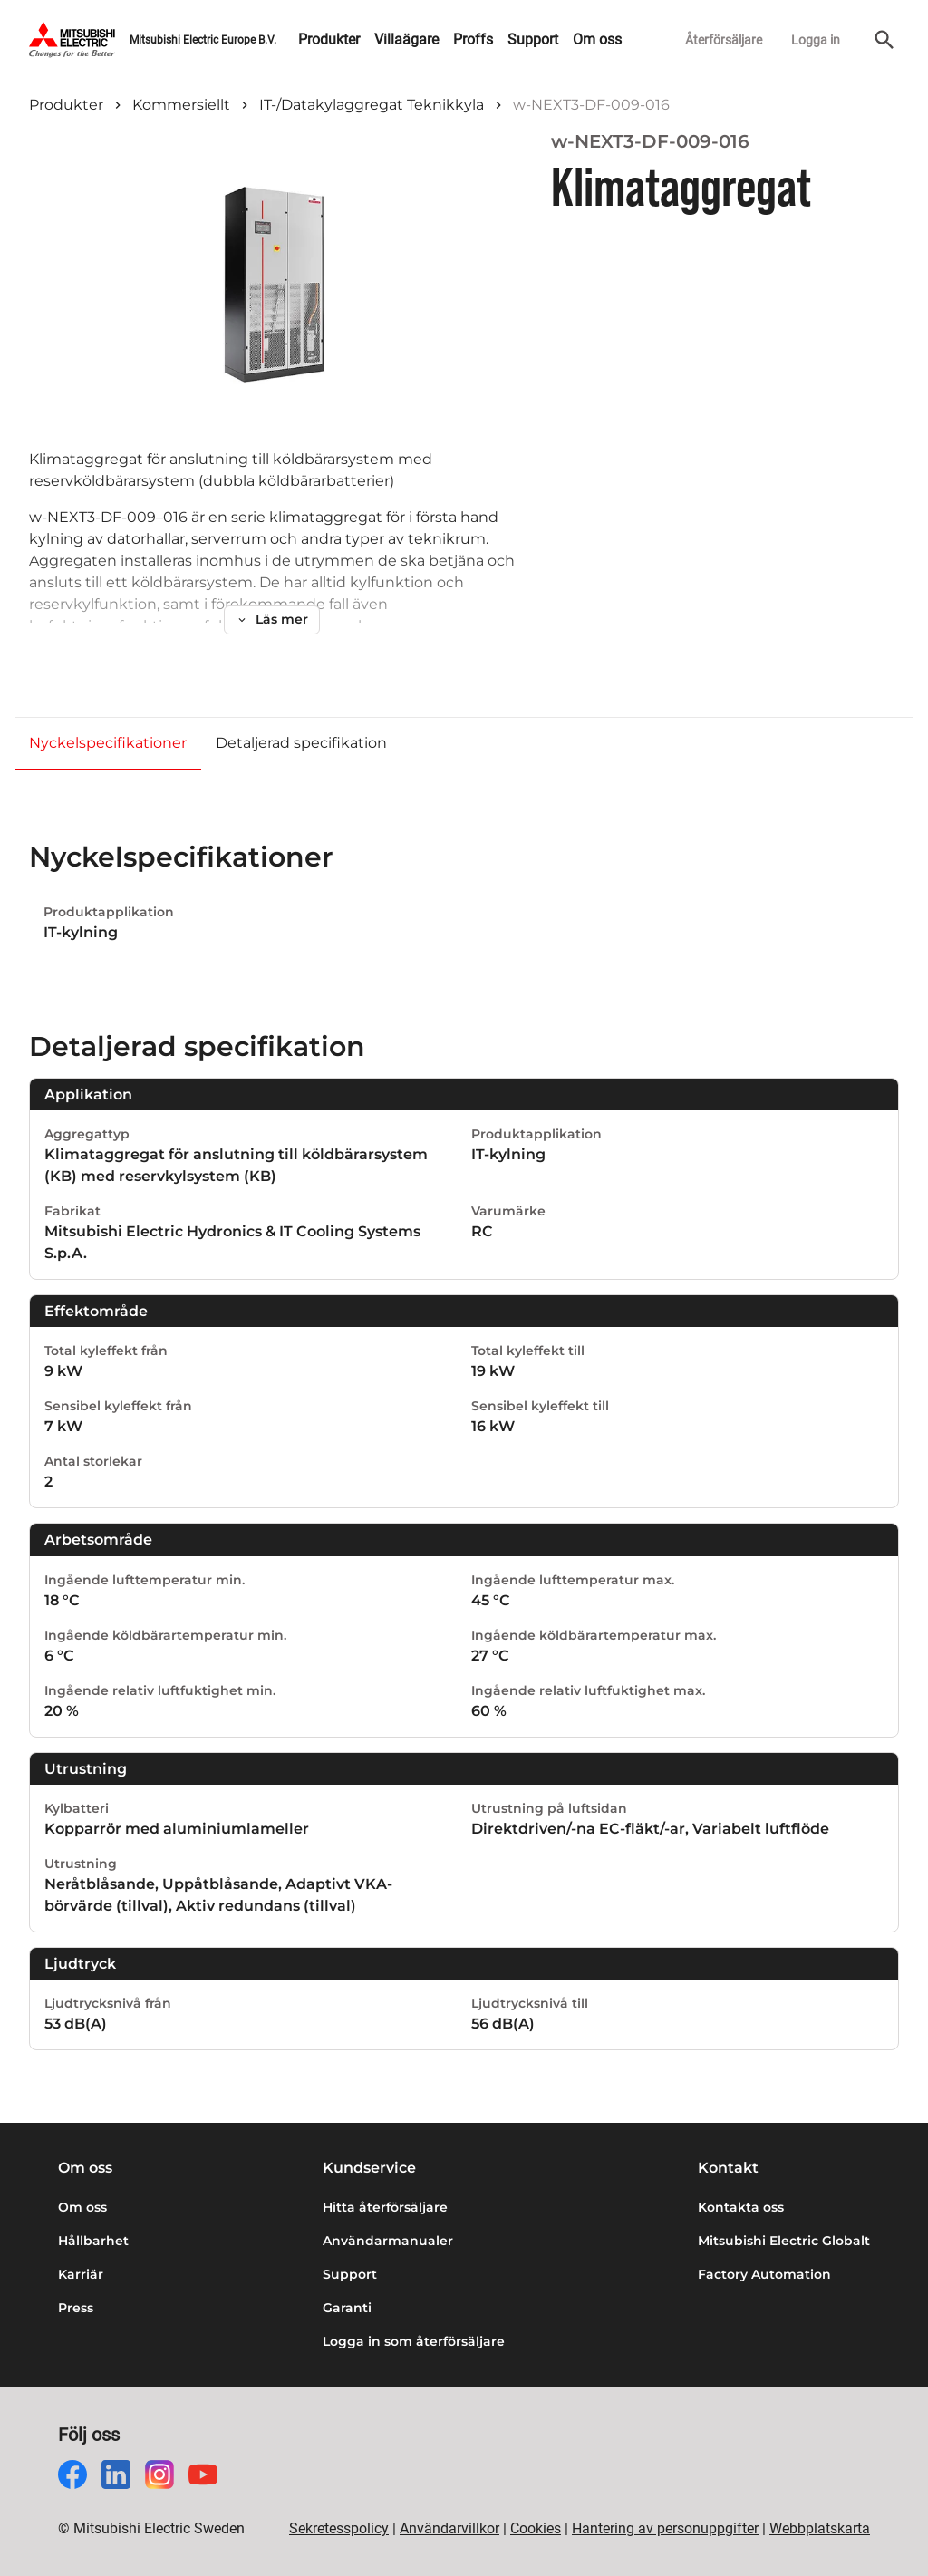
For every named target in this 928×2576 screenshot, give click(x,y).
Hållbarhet (93, 2240)
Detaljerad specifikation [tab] (301, 742)
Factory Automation (764, 2274)
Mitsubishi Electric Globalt (784, 2240)
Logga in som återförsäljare (414, 2341)
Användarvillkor (449, 2528)
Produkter (66, 104)
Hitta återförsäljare (385, 2207)
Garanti (347, 2308)
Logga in (815, 40)
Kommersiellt (181, 104)
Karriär (80, 2274)
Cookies (535, 2528)
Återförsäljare (723, 40)
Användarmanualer (388, 2240)
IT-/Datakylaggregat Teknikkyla (371, 104)
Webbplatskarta (819, 2528)
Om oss (82, 2207)
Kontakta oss (741, 2207)
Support (350, 2274)
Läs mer (272, 619)
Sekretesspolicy (339, 2528)
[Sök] (885, 40)
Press (75, 2308)
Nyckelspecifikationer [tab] (108, 742)
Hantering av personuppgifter (665, 2528)
